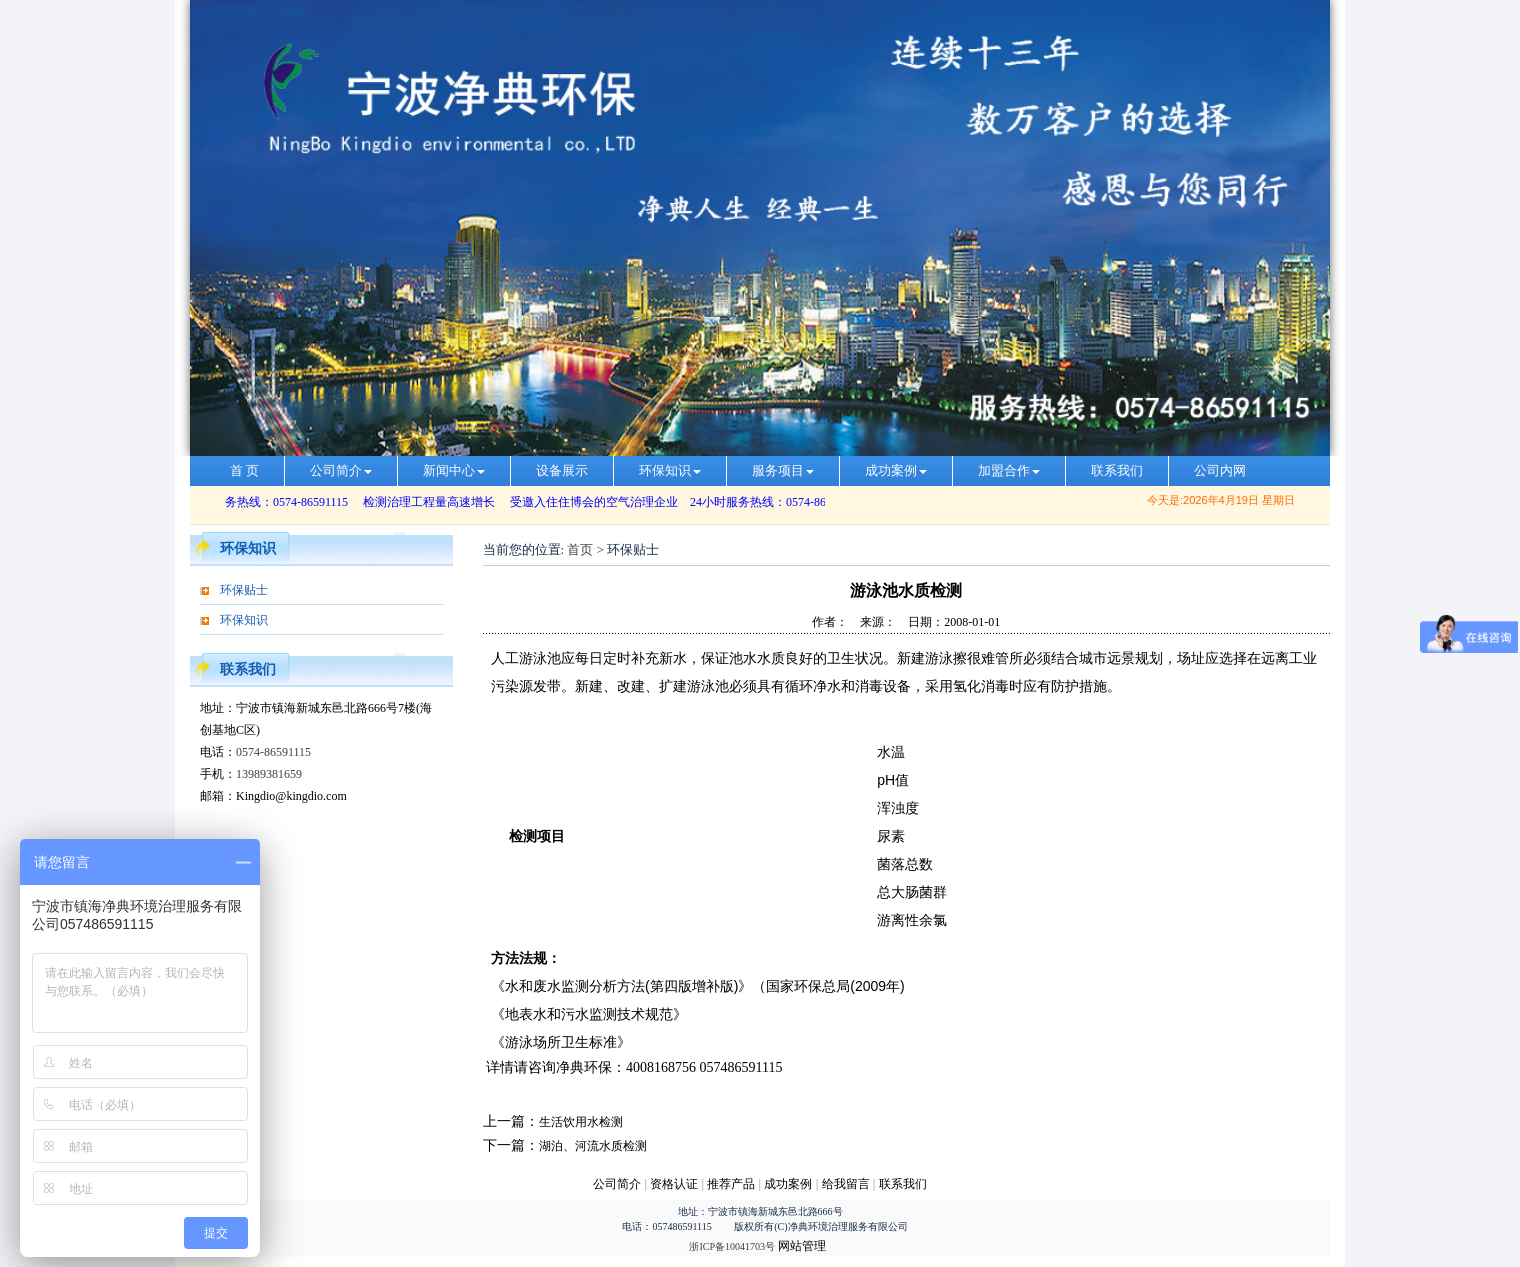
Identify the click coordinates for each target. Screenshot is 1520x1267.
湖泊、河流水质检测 (593, 1146)
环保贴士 (244, 590)
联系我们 (1117, 470)
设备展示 (562, 470)
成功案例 (896, 470)
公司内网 (1220, 470)
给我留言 (846, 1184)
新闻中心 (454, 470)
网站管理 (802, 1246)
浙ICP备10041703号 (732, 1246)
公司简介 (341, 470)
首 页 (244, 470)
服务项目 (783, 470)
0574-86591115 (273, 752)
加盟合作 (1009, 470)
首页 (580, 549)
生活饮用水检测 (581, 1122)
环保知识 (670, 470)
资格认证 (675, 1184)
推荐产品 (731, 1184)
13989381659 (269, 774)
